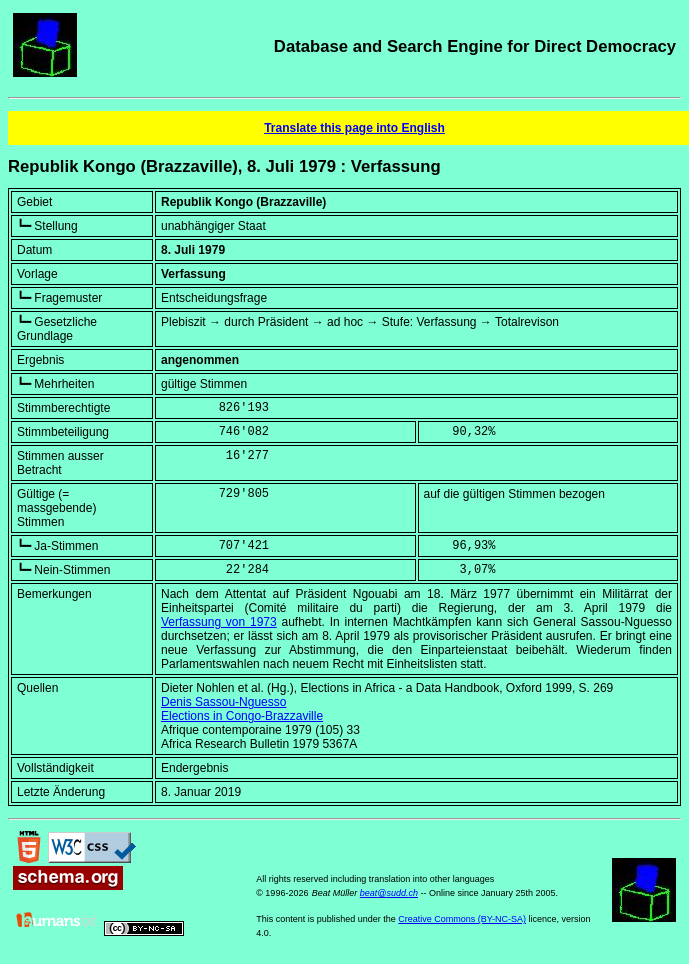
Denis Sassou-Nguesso (223, 702)
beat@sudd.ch (389, 893)
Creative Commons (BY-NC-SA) (462, 919)
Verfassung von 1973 (219, 622)
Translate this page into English (354, 128)
